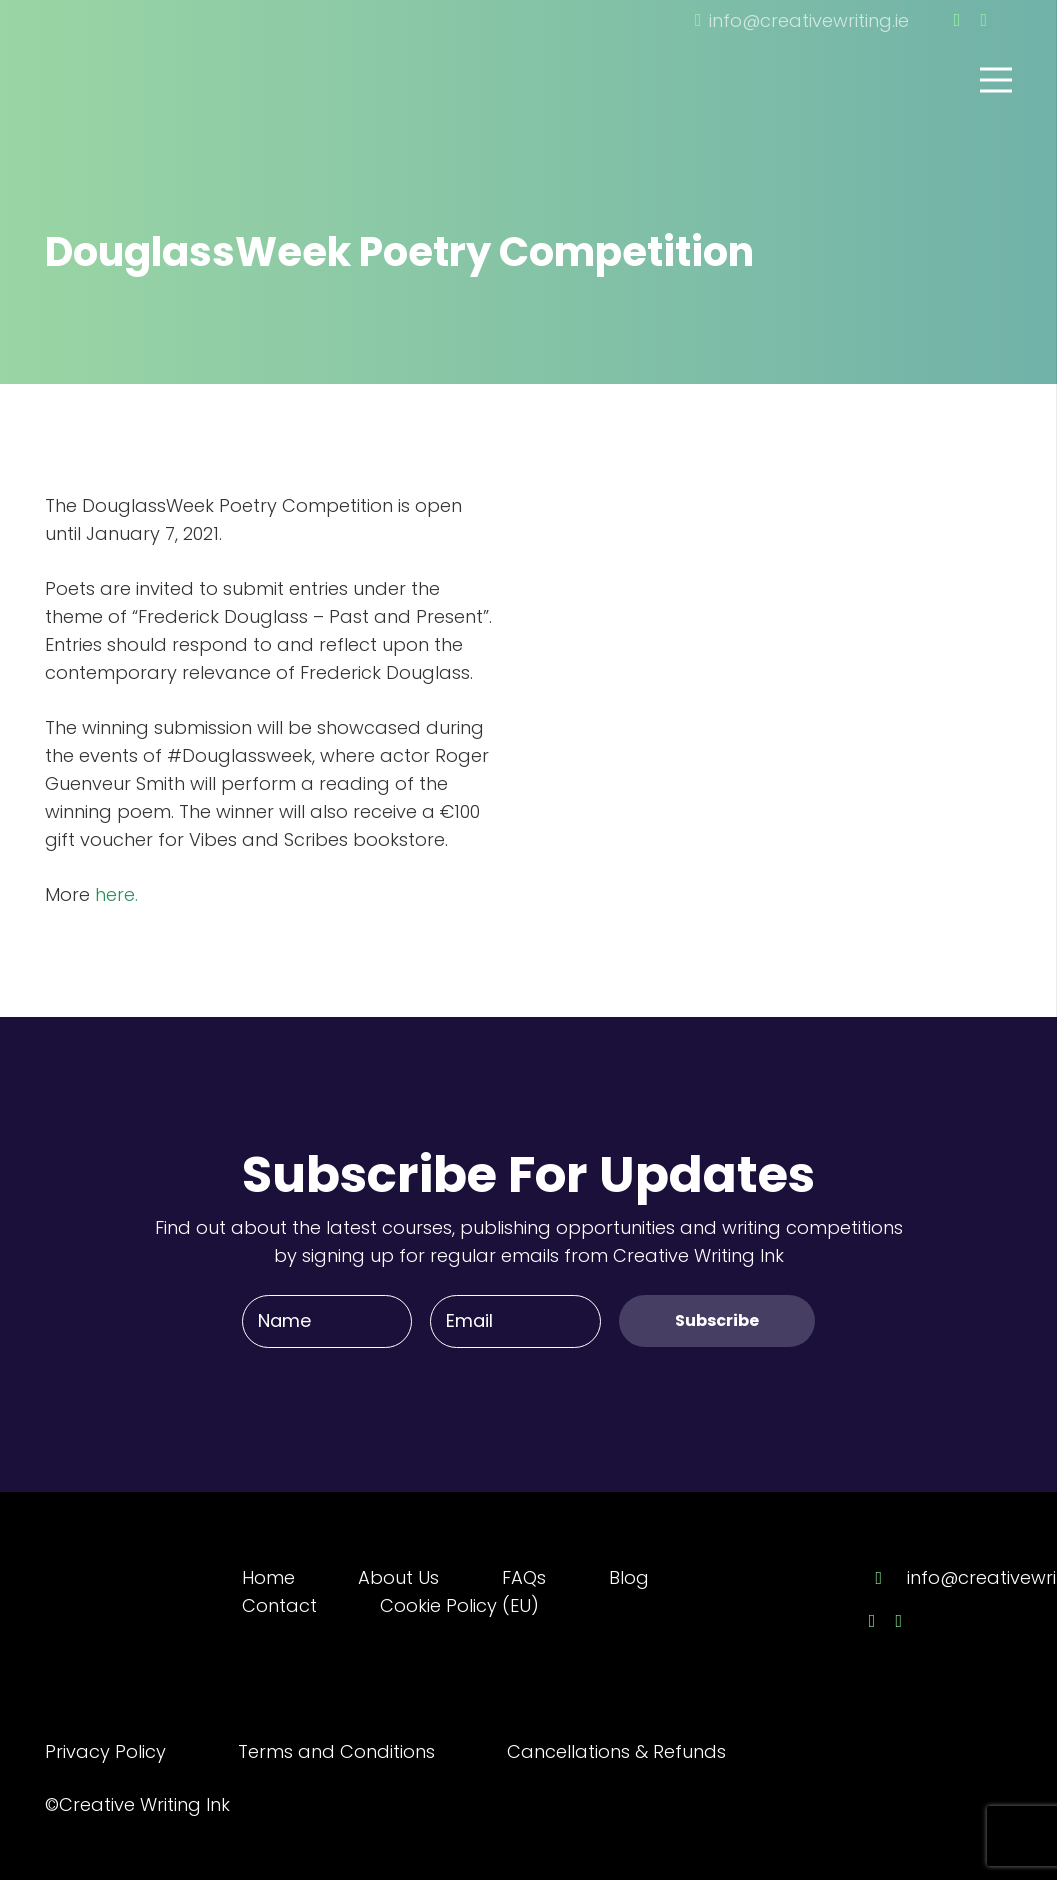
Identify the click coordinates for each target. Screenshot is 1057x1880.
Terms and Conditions (336, 1751)
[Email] (515, 1321)
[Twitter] (983, 20)
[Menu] (996, 80)
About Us (398, 1577)
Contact (279, 1605)
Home (268, 1577)
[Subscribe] (717, 1320)
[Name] (327, 1321)
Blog (629, 1577)
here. (114, 894)
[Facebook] (957, 20)
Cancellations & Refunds (616, 1751)
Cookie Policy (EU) (459, 1605)
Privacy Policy (105, 1751)
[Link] (155, 53)
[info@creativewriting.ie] (888, 1578)
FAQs (524, 1577)
